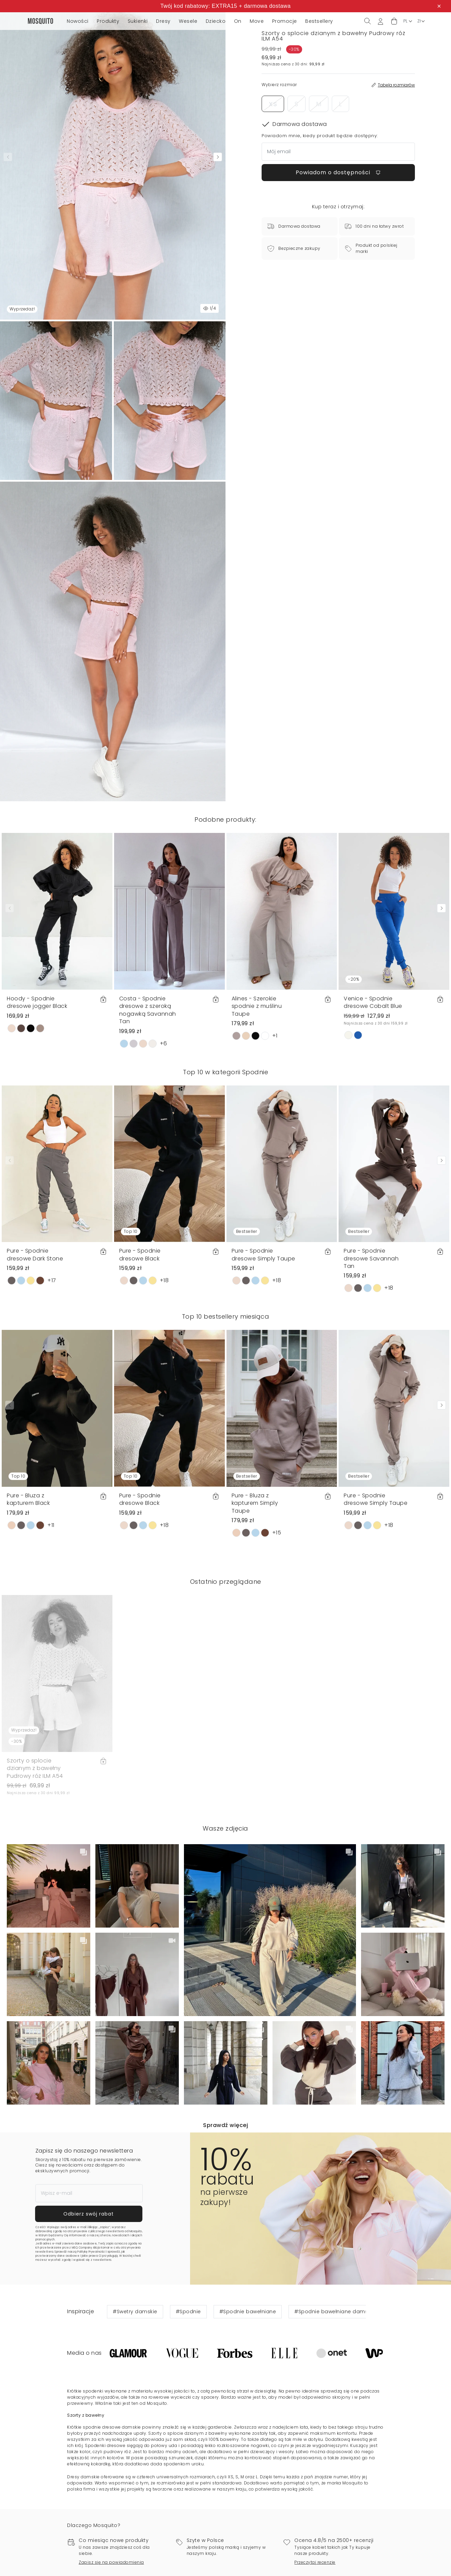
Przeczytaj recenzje (315, 2562)
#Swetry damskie (135, 2311)
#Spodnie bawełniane (247, 2311)
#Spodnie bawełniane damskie (334, 2311)
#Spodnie (188, 2311)
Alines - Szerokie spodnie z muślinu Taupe (257, 1006)
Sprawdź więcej (225, 2125)
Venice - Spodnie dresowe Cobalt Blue (373, 1002)
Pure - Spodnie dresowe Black (140, 1254)
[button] (394, 21)
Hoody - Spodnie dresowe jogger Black (37, 1002)
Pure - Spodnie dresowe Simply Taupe (263, 1254)
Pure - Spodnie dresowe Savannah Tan (371, 1258)
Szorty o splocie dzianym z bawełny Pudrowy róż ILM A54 (35, 1768)
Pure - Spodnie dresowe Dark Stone (35, 1254)
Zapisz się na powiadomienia (111, 2562)
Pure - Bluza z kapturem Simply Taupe (255, 1503)
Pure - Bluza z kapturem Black (28, 1499)
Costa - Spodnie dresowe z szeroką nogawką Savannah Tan (147, 1010)
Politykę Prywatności (91, 2252)
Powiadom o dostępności (338, 172)
